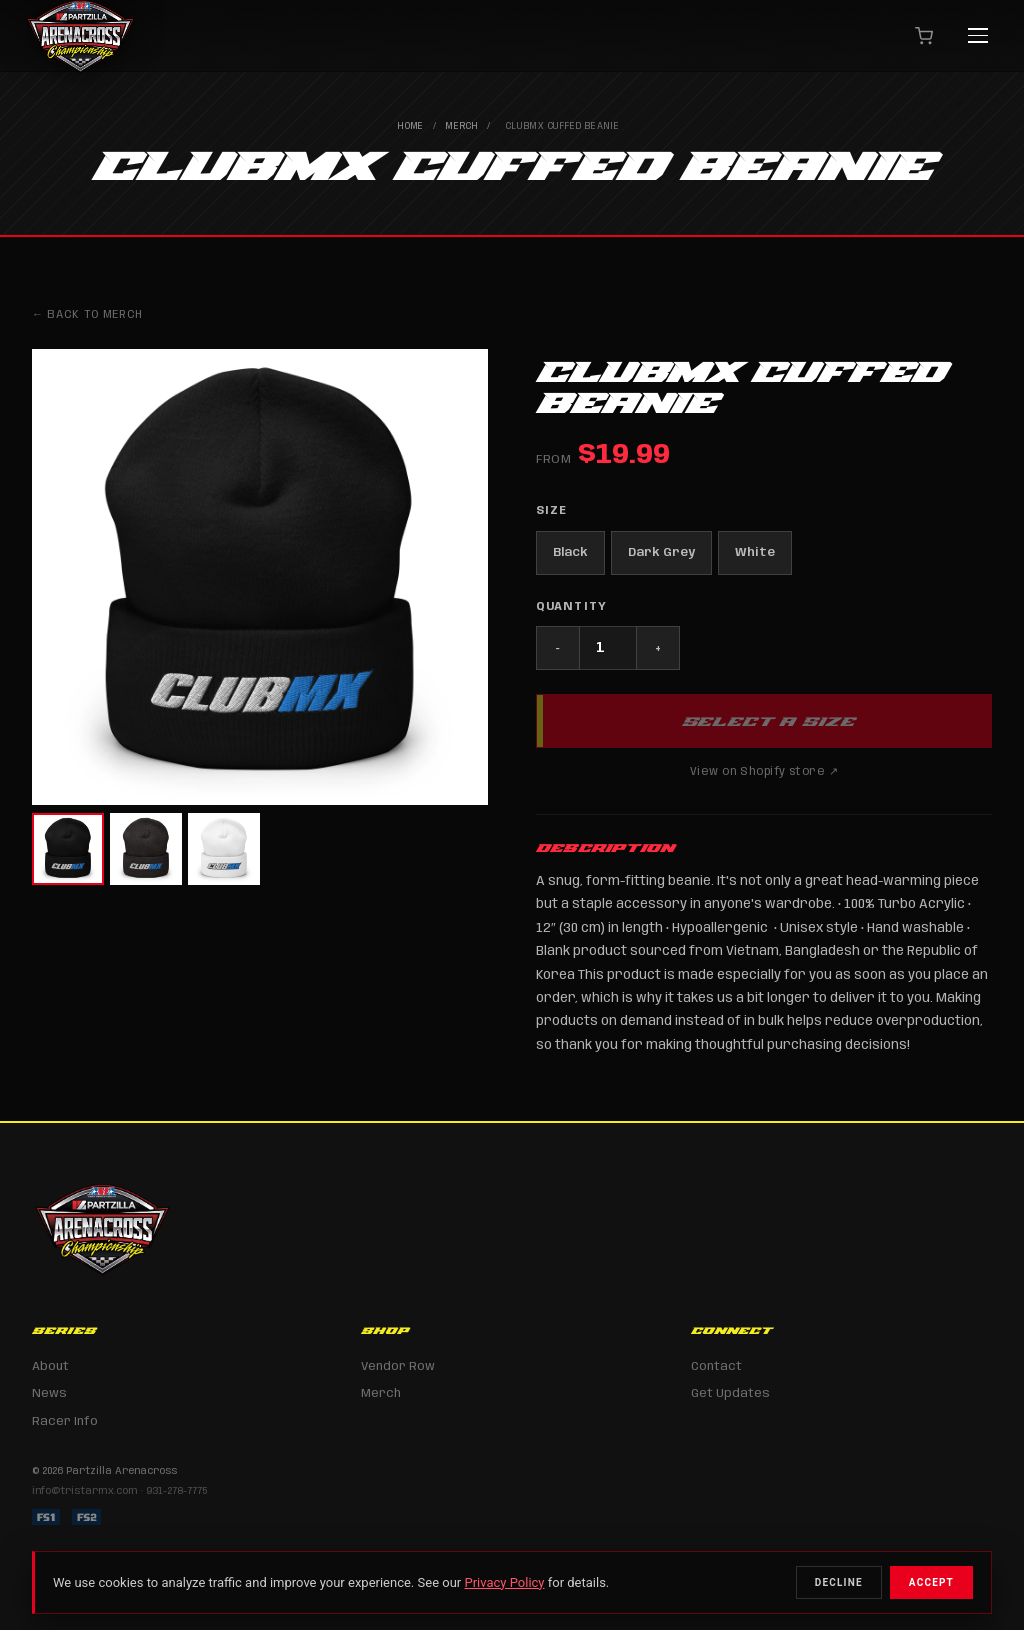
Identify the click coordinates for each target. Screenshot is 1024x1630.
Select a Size (768, 721)
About (50, 1366)
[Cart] (924, 36)
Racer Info (65, 1421)
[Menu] (978, 36)
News (49, 1393)
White (755, 552)
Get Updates (730, 1393)
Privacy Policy (504, 1582)
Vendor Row (398, 1366)
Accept (931, 1582)
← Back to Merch (87, 315)
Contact (716, 1366)
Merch (462, 126)
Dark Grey (661, 552)
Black (570, 552)
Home (411, 126)
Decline (839, 1582)
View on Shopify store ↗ (764, 772)
